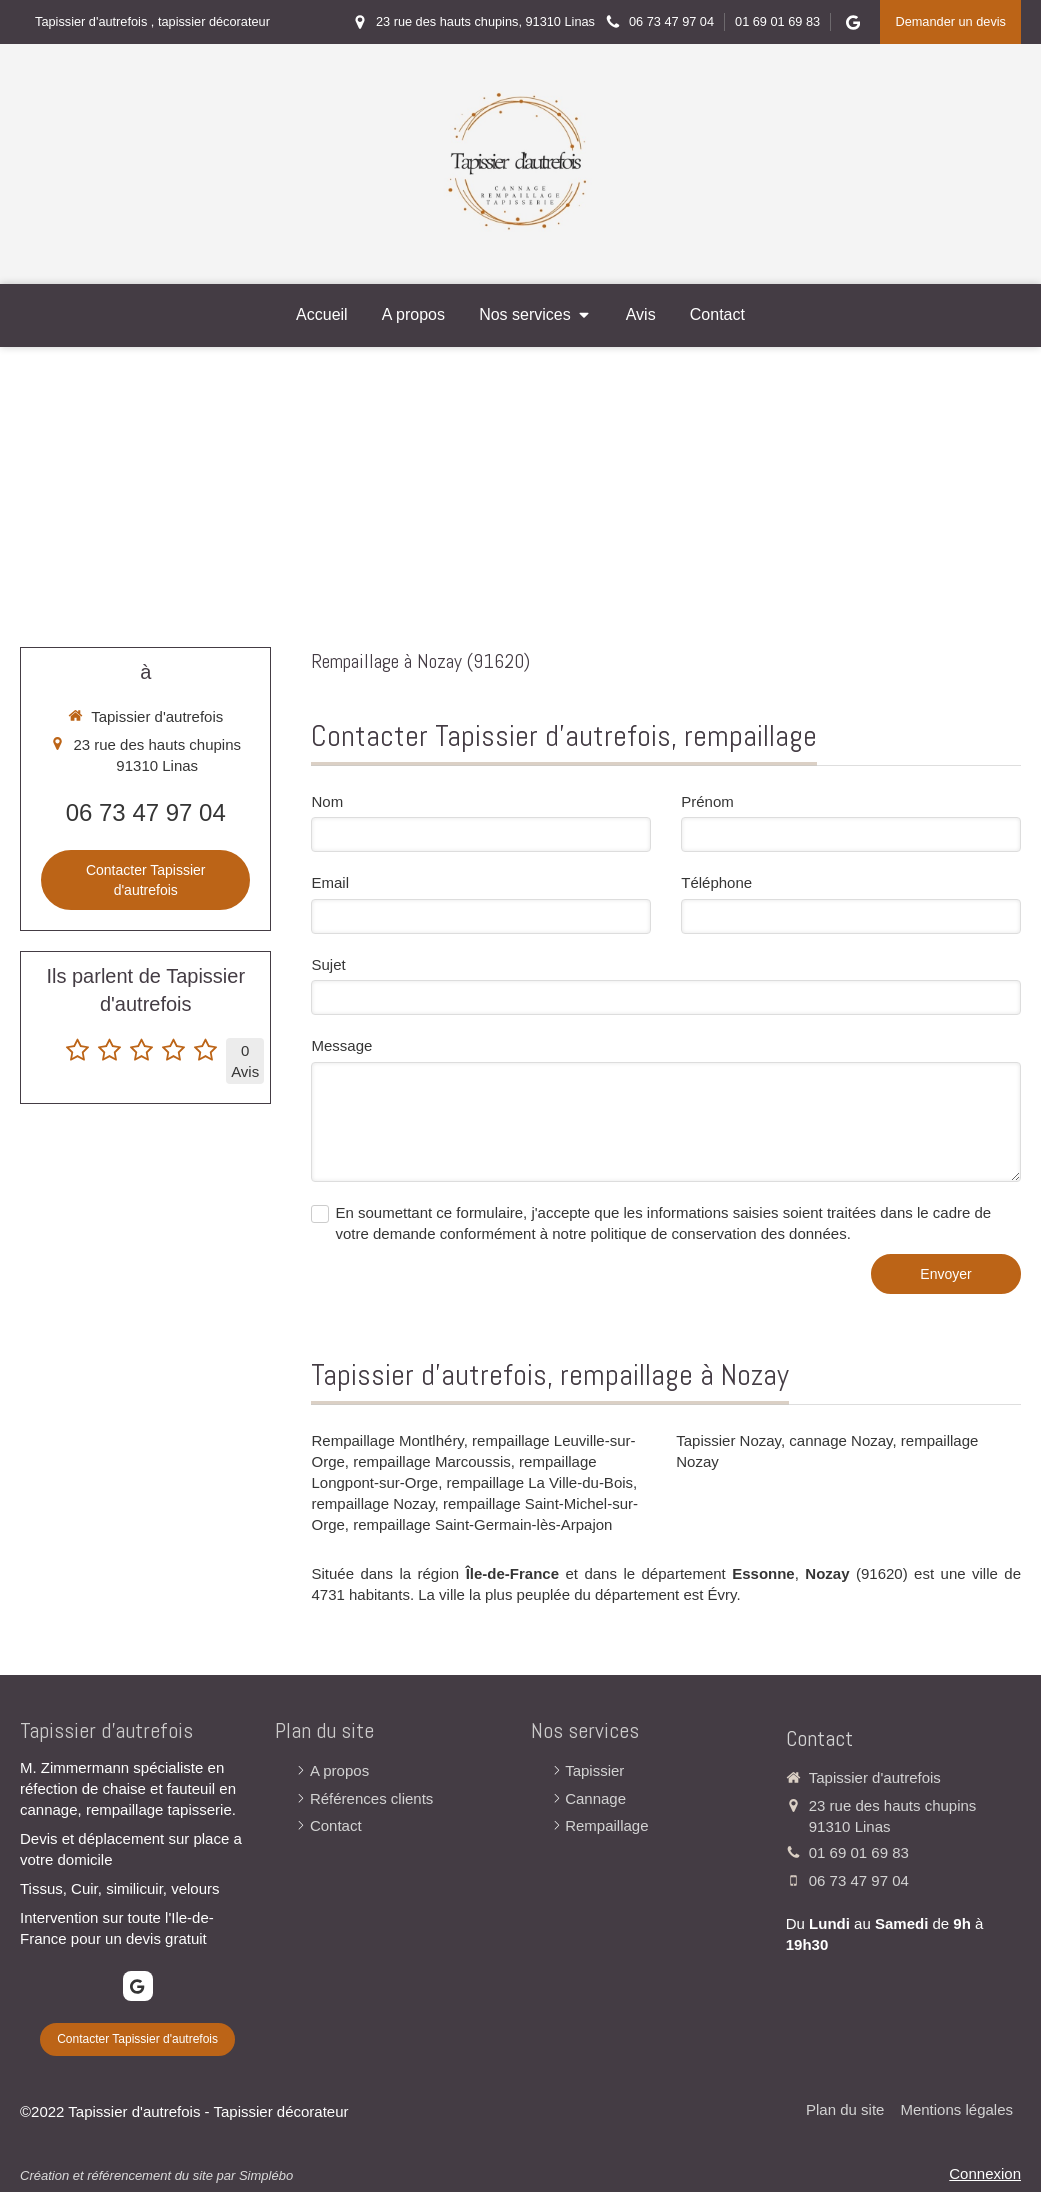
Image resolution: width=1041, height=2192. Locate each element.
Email (330, 882)
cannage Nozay (840, 1440)
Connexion (985, 2173)
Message (341, 1045)
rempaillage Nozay (372, 1503)
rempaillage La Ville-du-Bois (540, 1482)
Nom (327, 801)
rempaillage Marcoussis (432, 1461)
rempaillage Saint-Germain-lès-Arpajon (482, 1524)
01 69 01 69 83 (859, 1852)
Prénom (707, 801)
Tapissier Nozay (728, 1440)
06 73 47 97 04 (146, 812)
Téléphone (716, 882)
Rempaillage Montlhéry (387, 1440)
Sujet (328, 964)
